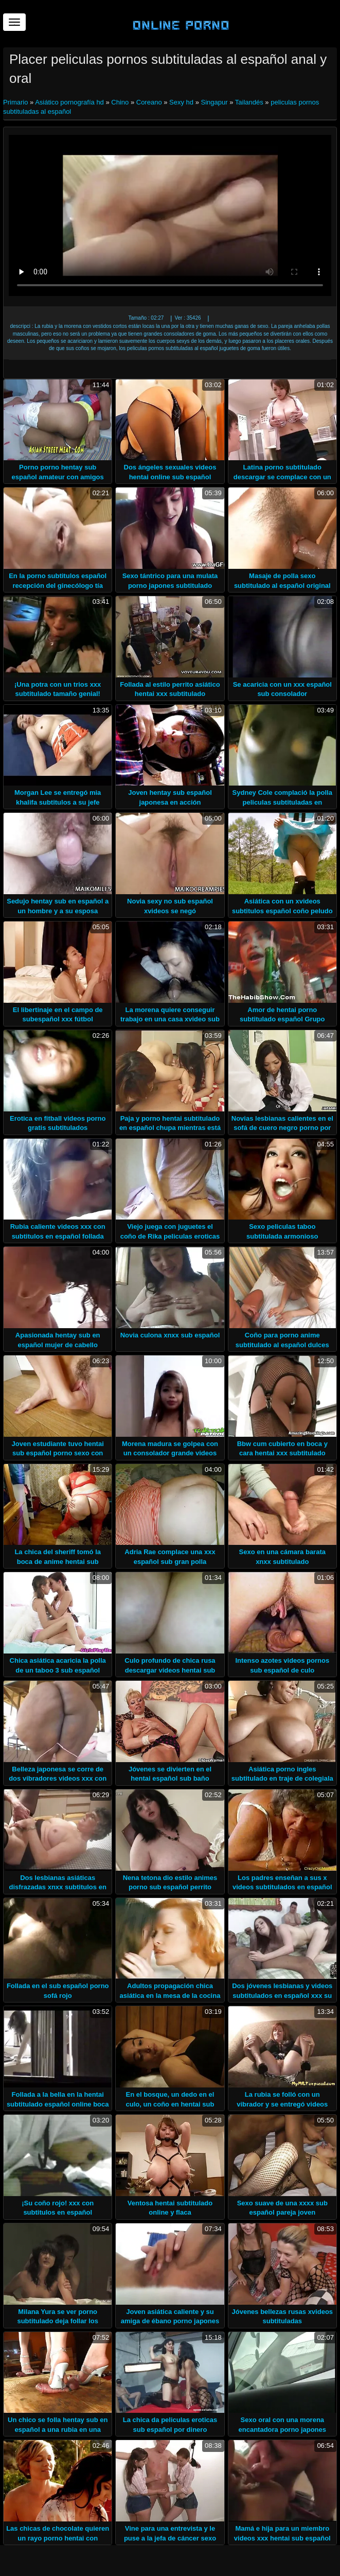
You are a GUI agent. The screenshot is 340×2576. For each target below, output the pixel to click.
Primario (16, 102)
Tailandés (249, 102)
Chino (120, 102)
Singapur (214, 102)
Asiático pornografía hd (69, 102)
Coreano (149, 102)
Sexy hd (181, 102)
